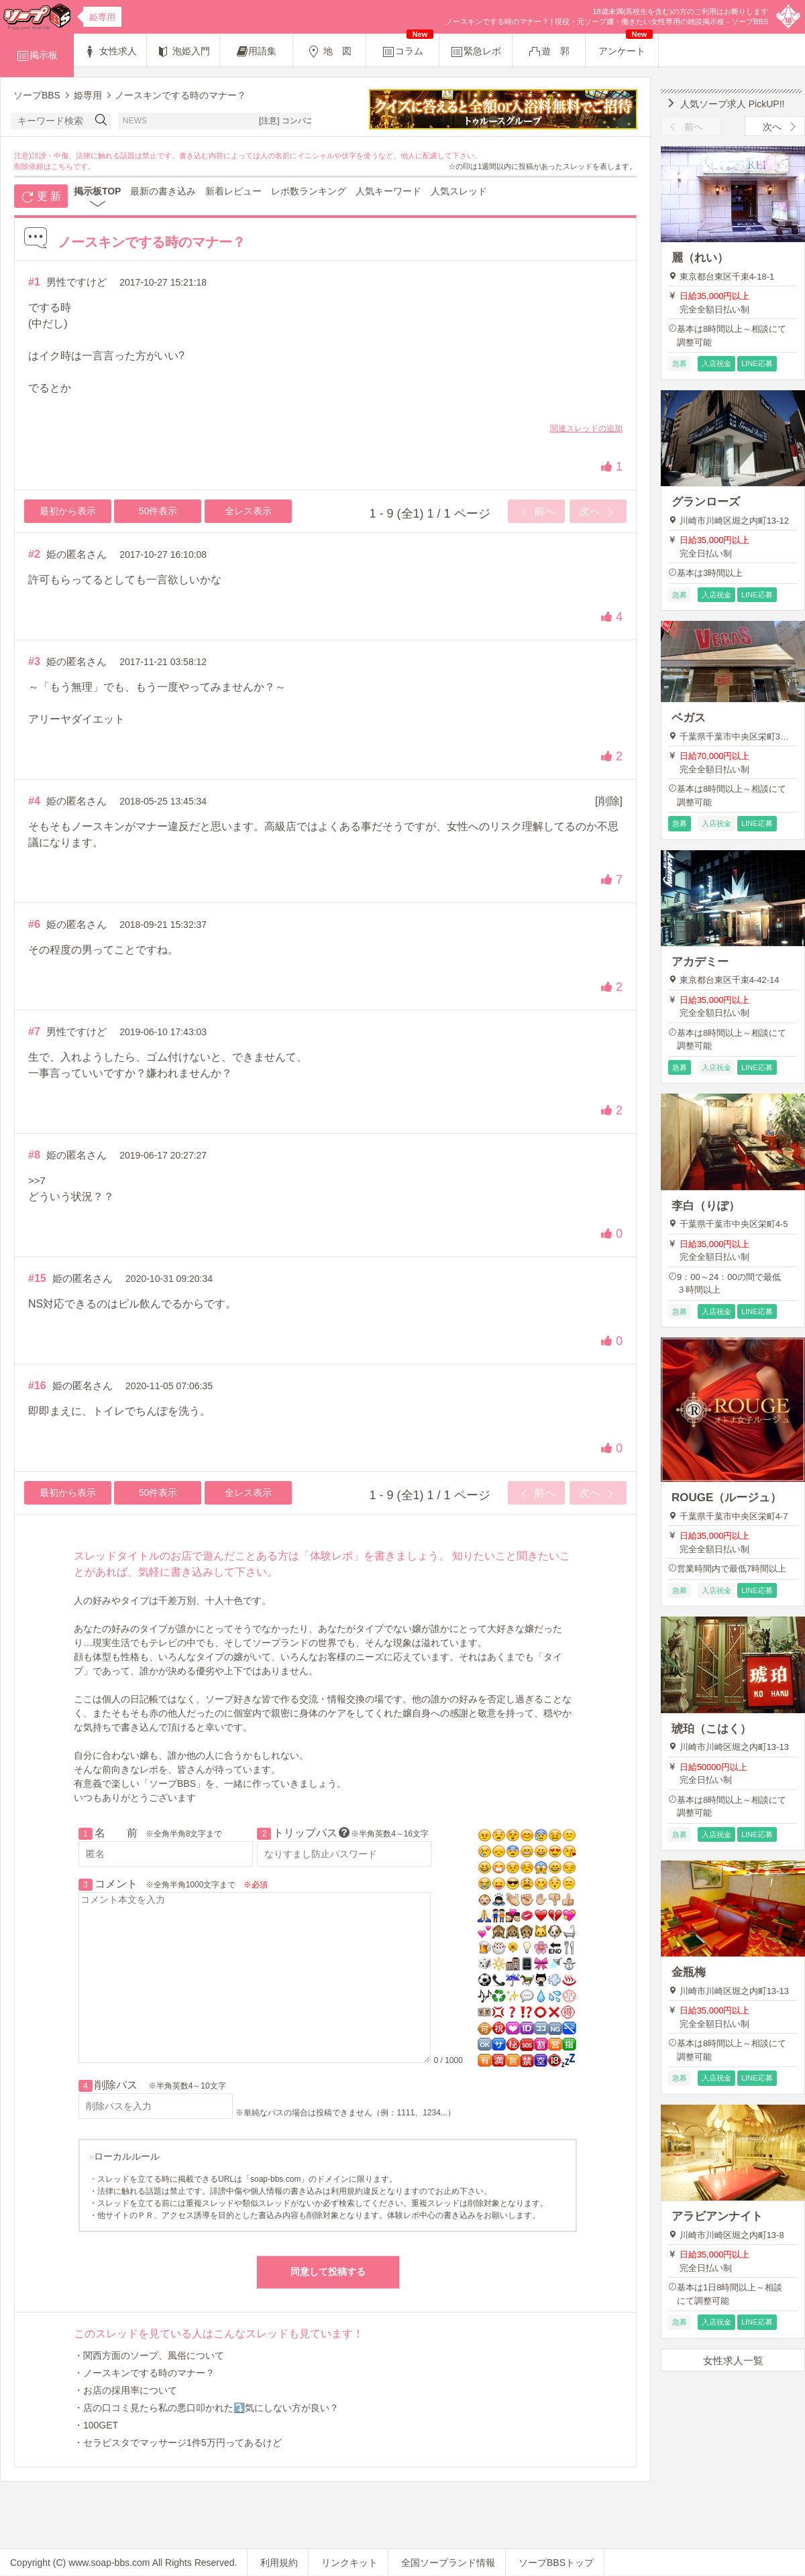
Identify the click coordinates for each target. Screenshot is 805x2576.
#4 (34, 801)
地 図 (329, 51)
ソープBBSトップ (556, 2562)
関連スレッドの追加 (586, 428)
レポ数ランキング (308, 191)
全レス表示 (248, 511)
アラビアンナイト (717, 2216)
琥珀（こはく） (711, 1728)
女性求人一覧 (733, 2360)
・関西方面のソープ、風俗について (149, 2355)
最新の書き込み (163, 191)
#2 (34, 554)
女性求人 (110, 51)
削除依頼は (32, 166)
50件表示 (158, 511)
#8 (34, 1155)
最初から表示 (68, 511)
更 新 (41, 197)
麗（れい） (700, 257)
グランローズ (706, 501)
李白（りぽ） (706, 1205)
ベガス (689, 717)
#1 (34, 282)
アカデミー (700, 961)
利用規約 (279, 2562)
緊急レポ (475, 51)
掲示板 (37, 55)
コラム (407, 46)
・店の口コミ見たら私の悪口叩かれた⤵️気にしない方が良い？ (206, 2407)
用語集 (256, 52)
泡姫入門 (183, 51)
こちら (62, 166)
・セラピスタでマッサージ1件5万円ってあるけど (178, 2442)
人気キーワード (388, 191)
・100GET (96, 2425)
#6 (34, 924)
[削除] (609, 801)
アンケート (625, 45)
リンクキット (349, 2562)
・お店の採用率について (125, 2390)
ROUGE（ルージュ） (727, 1497)
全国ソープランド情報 (448, 2562)
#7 (34, 1031)
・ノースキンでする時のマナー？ (144, 2372)
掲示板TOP (97, 191)
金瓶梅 (689, 1972)
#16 (37, 1385)
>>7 (37, 1180)
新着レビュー (233, 191)
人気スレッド (459, 191)
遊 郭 (549, 51)
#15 (37, 1278)
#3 (34, 661)
